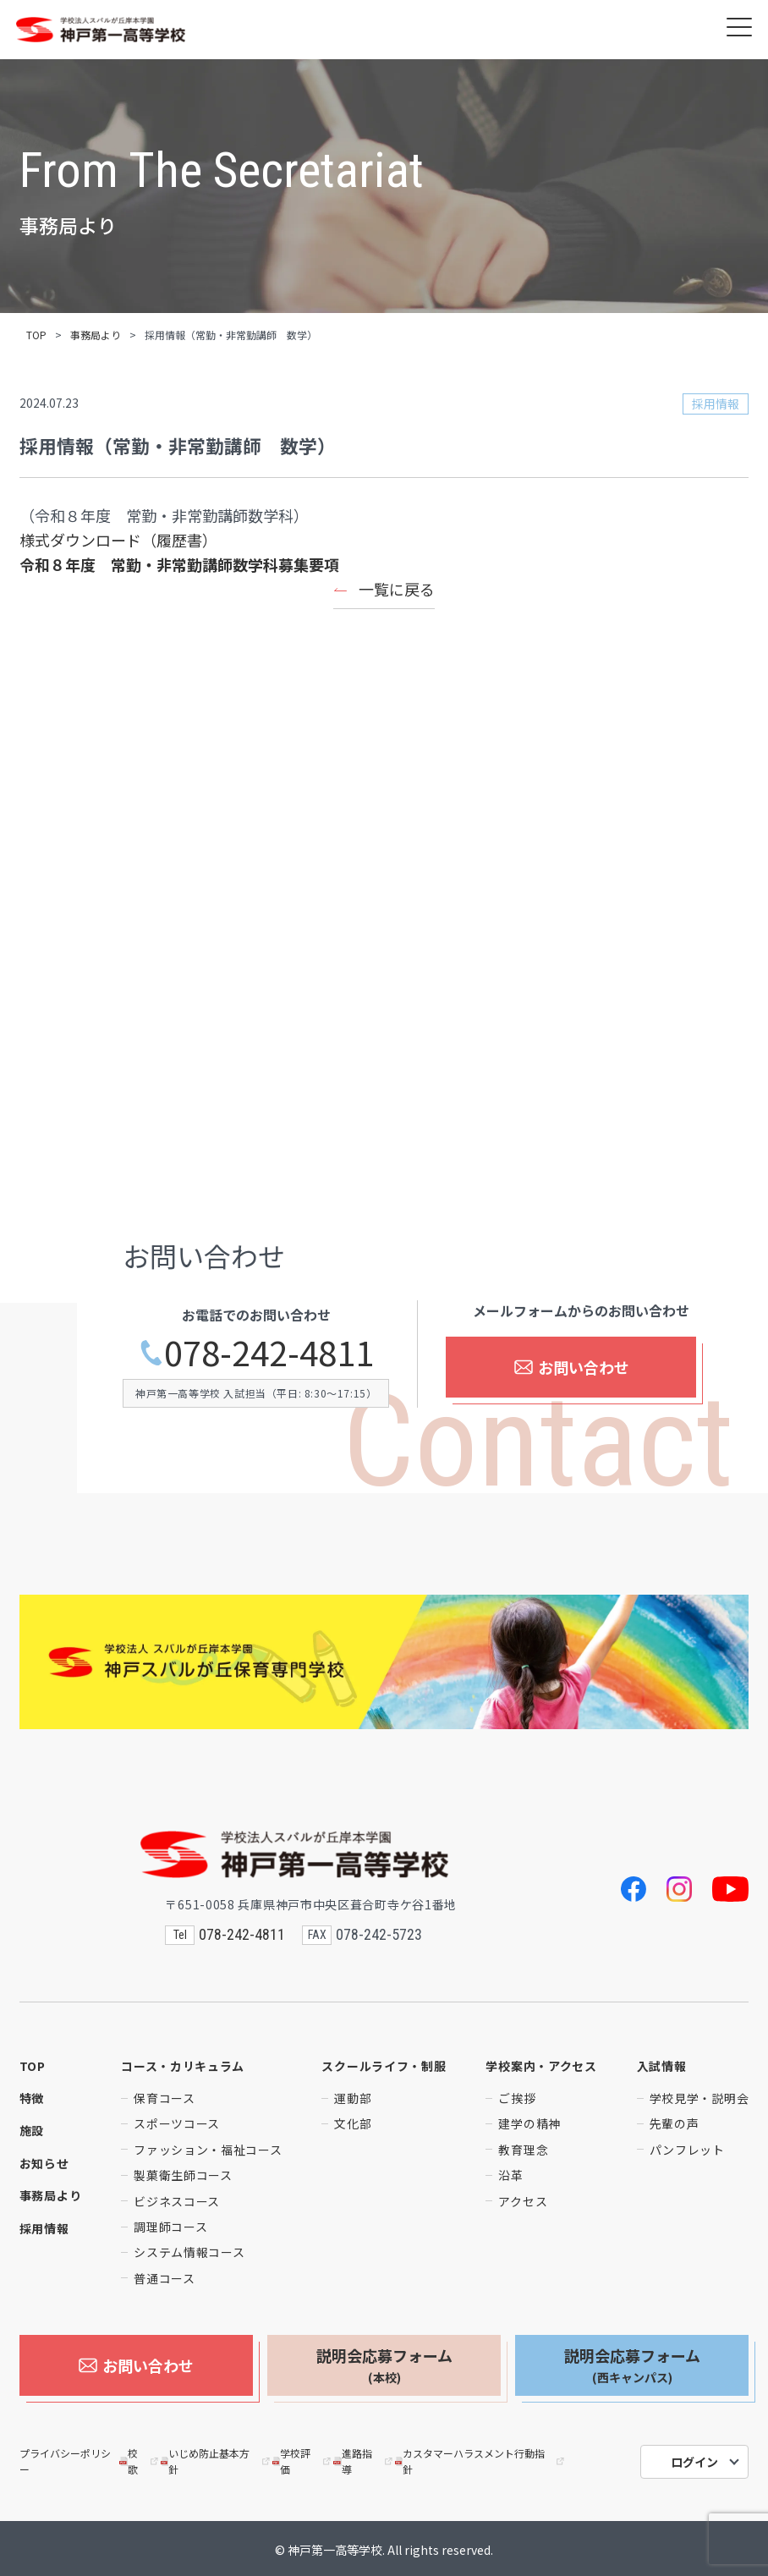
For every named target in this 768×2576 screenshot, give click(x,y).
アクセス (522, 2201)
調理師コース (170, 2226)
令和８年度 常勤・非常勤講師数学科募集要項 (179, 564)
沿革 (510, 2175)
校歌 (140, 2458)
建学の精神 (529, 2123)
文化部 (352, 2123)
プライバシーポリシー (65, 2458)
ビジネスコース (177, 2201)
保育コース (164, 2098)
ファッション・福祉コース (208, 2149)
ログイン (694, 2459)
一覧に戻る (397, 589)
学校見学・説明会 (699, 2098)
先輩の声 (674, 2123)
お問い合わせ (571, 1370)
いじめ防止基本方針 (216, 2458)
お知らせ (44, 2163)
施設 (31, 2130)
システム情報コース (189, 2252)
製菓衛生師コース (183, 2175)
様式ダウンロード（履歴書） (118, 540)
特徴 (31, 2098)
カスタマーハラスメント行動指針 (481, 2458)
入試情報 (662, 2065)
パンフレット (687, 2149)
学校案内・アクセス (540, 2065)
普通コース (164, 2278)
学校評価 (303, 2458)
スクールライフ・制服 (383, 2065)
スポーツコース (177, 2123)
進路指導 (364, 2458)
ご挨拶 (516, 2098)
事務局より (95, 334)
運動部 (352, 2098)
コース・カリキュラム (182, 2065)
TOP (36, 334)
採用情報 (44, 2228)
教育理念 (523, 2149)
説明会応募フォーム (384, 2365)
